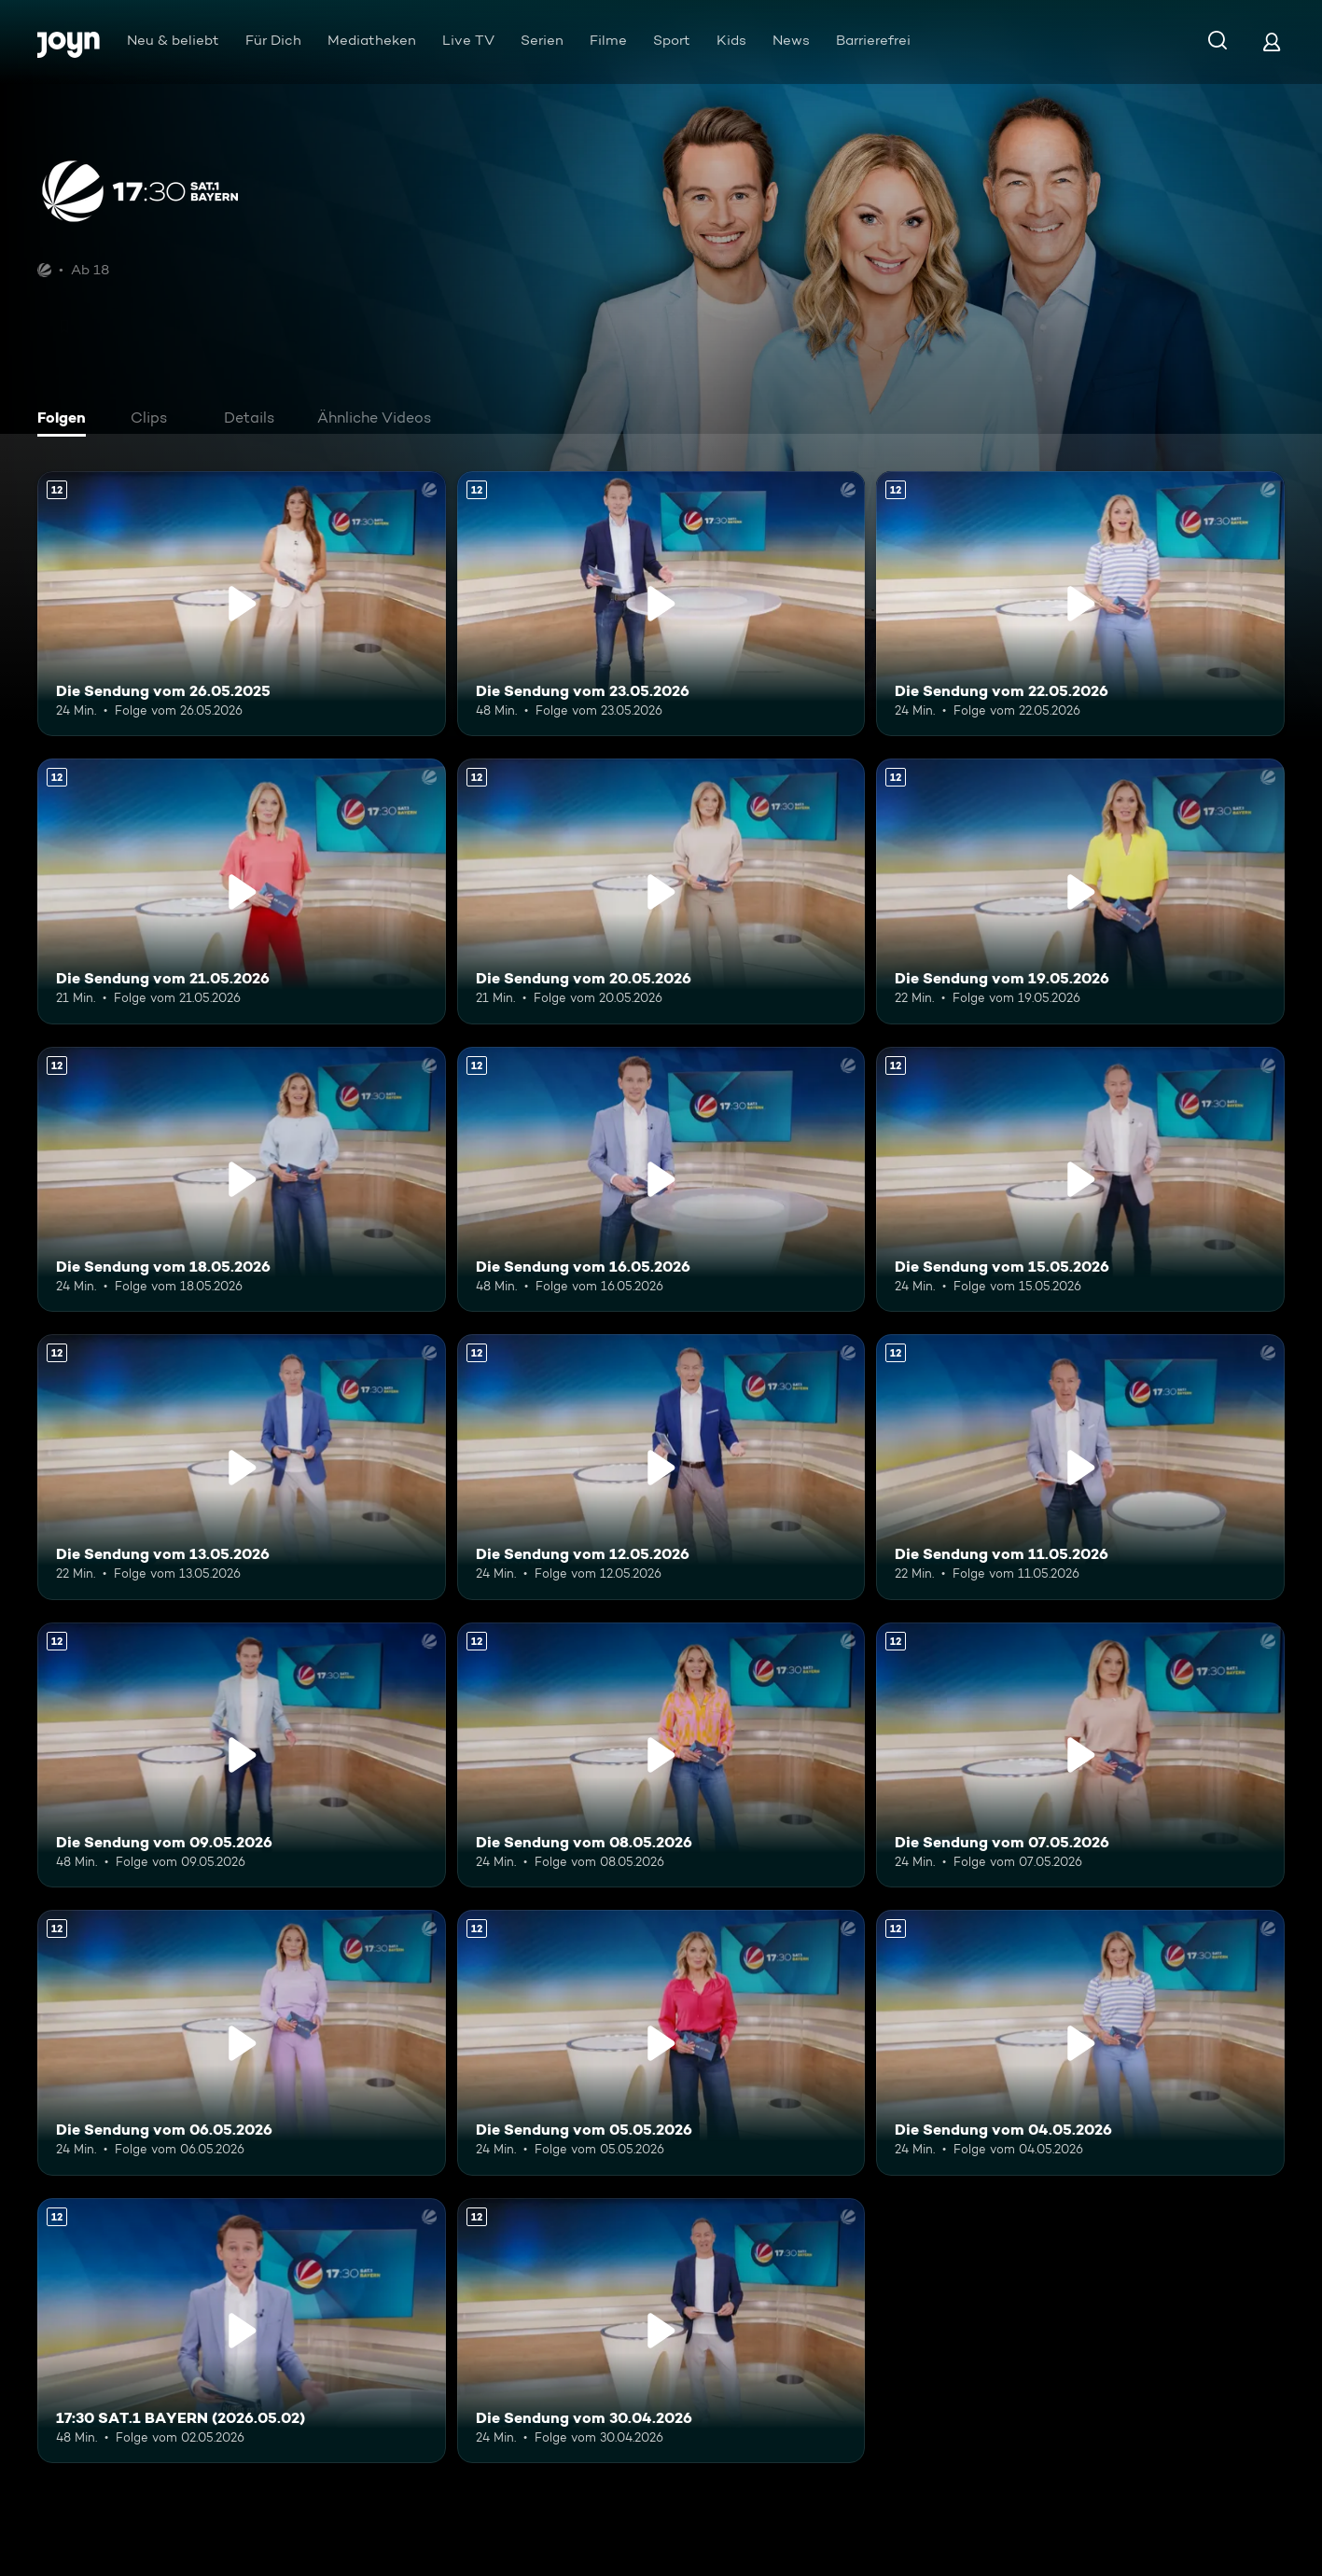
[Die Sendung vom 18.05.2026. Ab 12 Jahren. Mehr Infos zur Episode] (241, 1179)
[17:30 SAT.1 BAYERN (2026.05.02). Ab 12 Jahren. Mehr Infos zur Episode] (241, 2330)
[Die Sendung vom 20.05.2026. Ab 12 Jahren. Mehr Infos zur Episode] (661, 891)
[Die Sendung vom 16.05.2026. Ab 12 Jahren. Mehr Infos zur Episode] (661, 1179)
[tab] (66, 420)
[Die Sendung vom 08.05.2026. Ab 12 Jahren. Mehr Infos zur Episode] (661, 1754)
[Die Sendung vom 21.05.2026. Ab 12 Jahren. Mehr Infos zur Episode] (241, 891)
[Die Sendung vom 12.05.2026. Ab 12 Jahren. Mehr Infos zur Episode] (661, 1466)
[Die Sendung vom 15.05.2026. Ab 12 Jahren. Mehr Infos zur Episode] (1080, 1179)
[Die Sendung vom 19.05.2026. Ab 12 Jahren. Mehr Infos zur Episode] (1080, 891)
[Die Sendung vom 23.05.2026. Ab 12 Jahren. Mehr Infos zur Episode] (661, 603)
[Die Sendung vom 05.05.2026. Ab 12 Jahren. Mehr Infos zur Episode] (661, 2042)
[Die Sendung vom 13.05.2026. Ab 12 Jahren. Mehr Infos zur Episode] (241, 1466)
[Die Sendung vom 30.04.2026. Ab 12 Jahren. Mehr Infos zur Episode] (661, 2330)
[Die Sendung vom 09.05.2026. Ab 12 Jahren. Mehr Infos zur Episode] (241, 1754)
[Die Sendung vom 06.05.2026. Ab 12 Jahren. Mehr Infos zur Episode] (241, 2042)
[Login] (1272, 41)
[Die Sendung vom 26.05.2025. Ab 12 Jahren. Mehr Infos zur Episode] (241, 603)
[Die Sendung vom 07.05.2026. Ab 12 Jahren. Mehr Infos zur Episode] (1080, 1754)
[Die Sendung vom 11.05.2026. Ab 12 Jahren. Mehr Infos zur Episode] (1080, 1466)
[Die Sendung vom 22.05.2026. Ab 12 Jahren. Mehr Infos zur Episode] (1080, 603)
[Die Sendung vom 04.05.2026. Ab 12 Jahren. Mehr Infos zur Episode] (1080, 2042)
